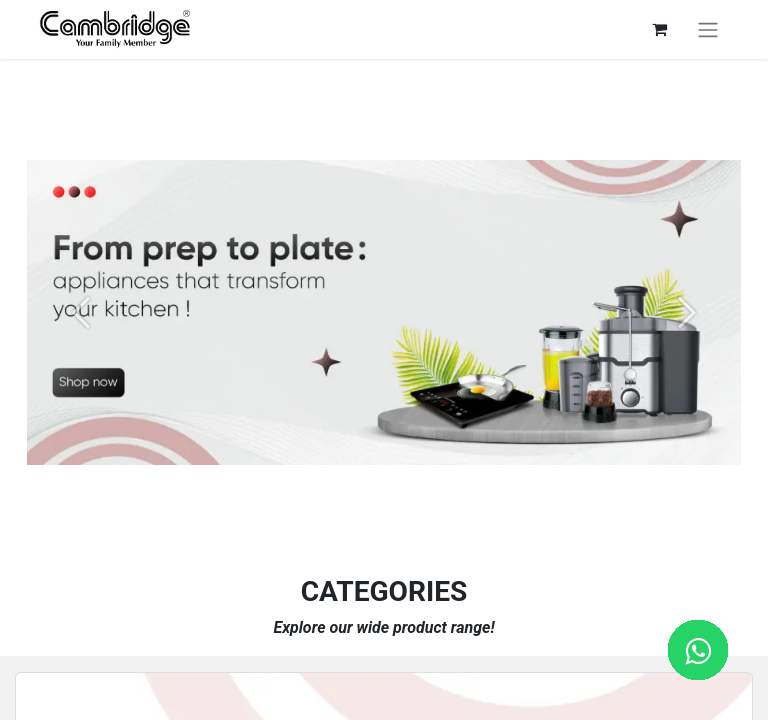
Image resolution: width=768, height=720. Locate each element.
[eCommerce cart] (659, 29)
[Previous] (80, 313)
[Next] (687, 313)
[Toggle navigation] (708, 29)
